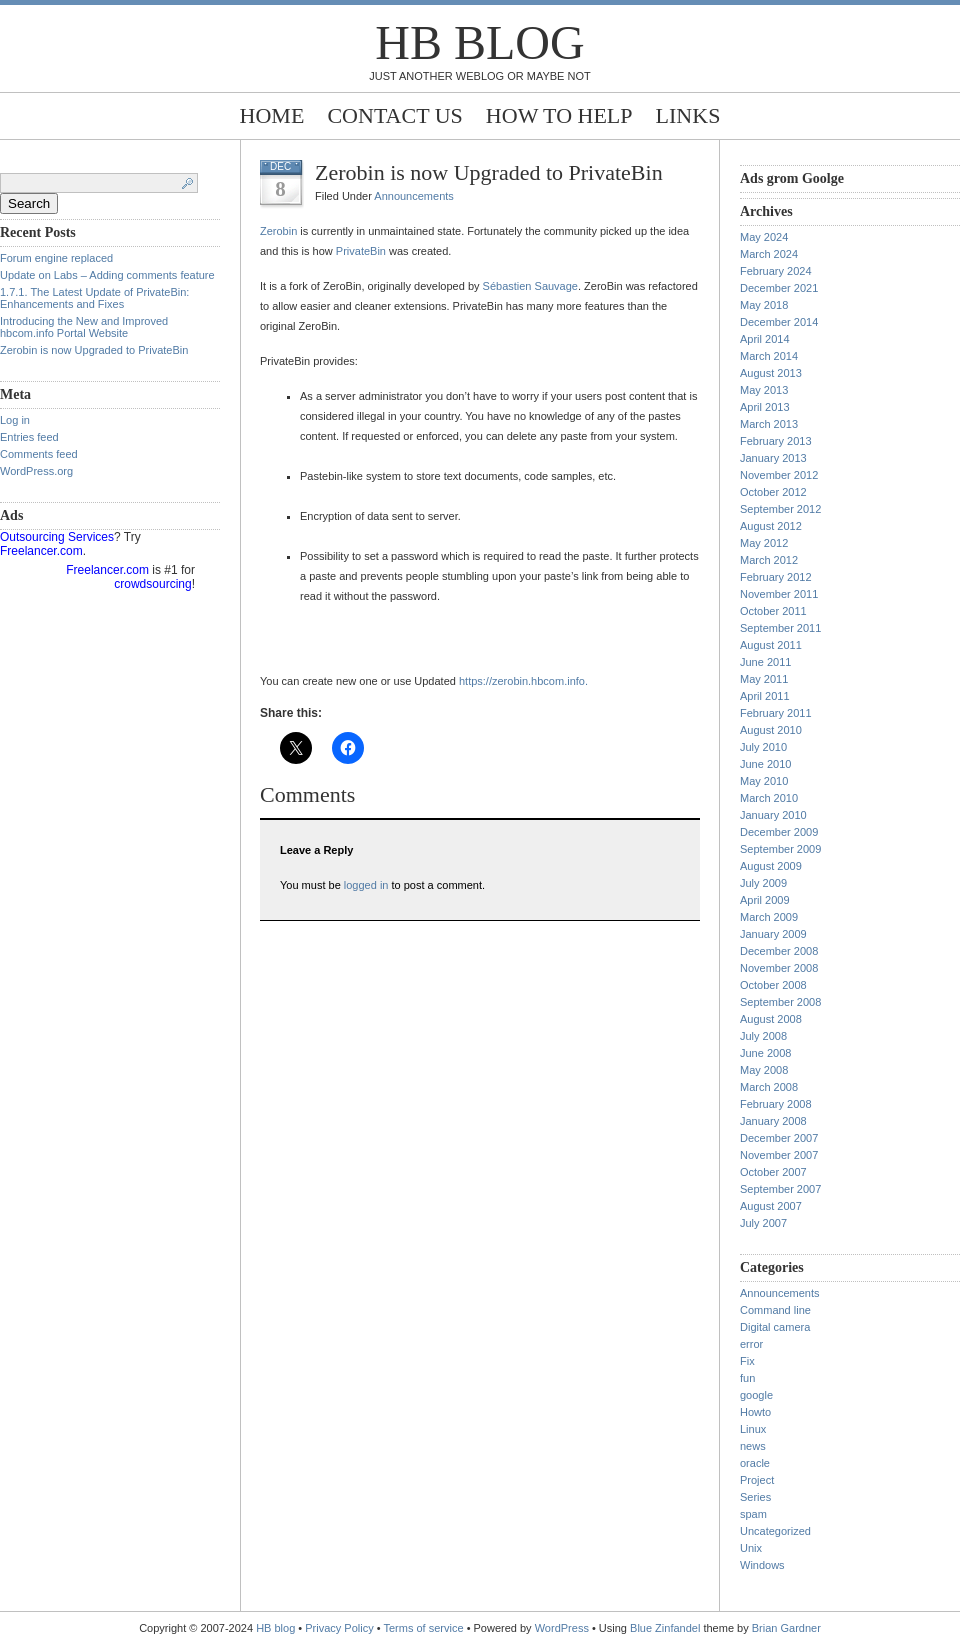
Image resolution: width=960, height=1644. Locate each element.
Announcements (414, 196)
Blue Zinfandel (666, 1628)
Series (755, 1497)
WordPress (562, 1628)
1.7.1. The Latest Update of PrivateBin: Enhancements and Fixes (94, 298)
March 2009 (769, 917)
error (751, 1344)
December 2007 (779, 1138)
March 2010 (769, 798)
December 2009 (779, 832)
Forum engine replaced (56, 258)
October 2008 (773, 985)
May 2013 (764, 390)
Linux (753, 1429)
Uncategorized (775, 1531)
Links (688, 115)
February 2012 (776, 577)
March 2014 (769, 356)
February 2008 (776, 1104)
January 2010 (773, 815)
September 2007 (780, 1189)
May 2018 (764, 305)
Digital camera (775, 1327)
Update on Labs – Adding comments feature (107, 275)
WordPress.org (36, 471)
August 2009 (771, 866)
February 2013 (776, 441)
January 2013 (773, 458)
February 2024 (776, 271)
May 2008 (764, 1070)
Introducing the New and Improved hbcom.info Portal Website (84, 327)
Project (757, 1480)
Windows (762, 1565)
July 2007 (763, 1223)
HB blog (479, 42)
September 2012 (780, 509)
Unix (751, 1548)
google (756, 1395)
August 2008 (771, 1019)
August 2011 (771, 645)
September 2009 (780, 849)
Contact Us (394, 115)
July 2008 (763, 1036)
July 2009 (763, 883)
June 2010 (765, 764)
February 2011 (776, 713)
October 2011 (773, 611)
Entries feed (29, 437)
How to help (559, 115)
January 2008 (773, 1121)
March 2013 (769, 424)
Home (272, 115)
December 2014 (779, 322)
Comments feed (39, 454)
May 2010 (764, 781)
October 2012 (773, 492)
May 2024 (764, 237)
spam (753, 1514)
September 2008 (780, 1002)
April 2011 (765, 696)
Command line (775, 1310)
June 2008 (765, 1053)
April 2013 (765, 407)
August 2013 (771, 373)
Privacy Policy (341, 1628)
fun (747, 1378)
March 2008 (769, 1087)
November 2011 (779, 594)
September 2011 (780, 628)
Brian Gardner (786, 1628)
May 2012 (764, 543)
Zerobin (278, 231)
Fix (747, 1361)
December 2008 (779, 951)
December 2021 (779, 288)
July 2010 (763, 747)
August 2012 (771, 526)
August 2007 (771, 1206)
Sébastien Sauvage (530, 286)
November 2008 (779, 968)
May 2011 (764, 679)
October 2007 (773, 1172)
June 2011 (765, 662)
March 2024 (769, 254)
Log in (15, 420)
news (753, 1446)
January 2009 (773, 934)
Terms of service (424, 1628)
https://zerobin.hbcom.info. (523, 681)
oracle (755, 1463)
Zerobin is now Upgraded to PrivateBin (94, 350)
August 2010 (771, 730)
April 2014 (765, 339)
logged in (366, 885)
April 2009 (765, 900)
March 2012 (769, 560)
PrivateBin (361, 251)
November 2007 (779, 1155)
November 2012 (779, 475)
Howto (755, 1412)
